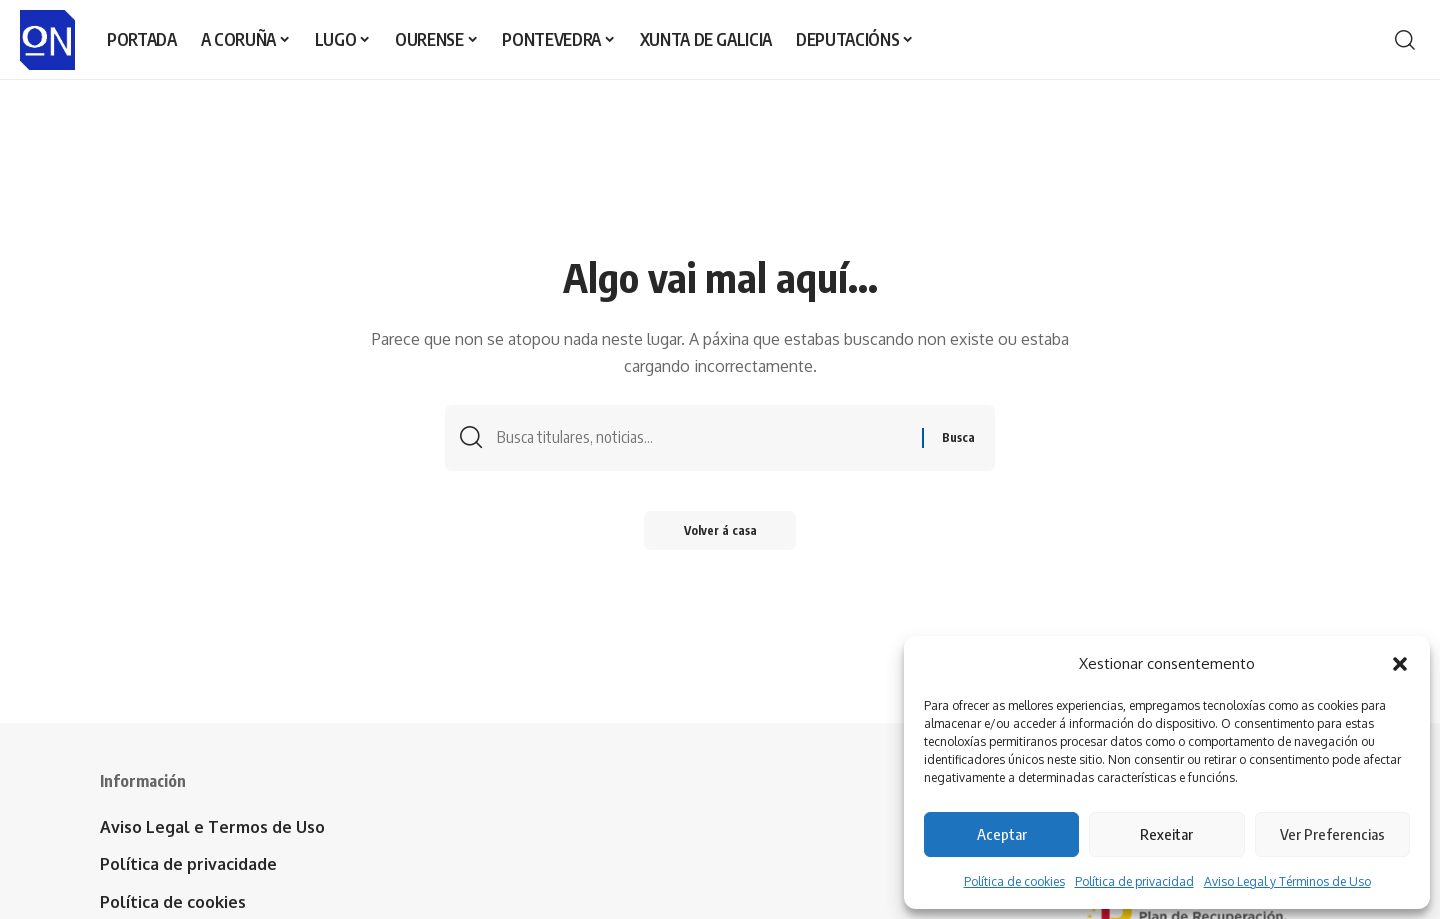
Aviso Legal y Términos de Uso (1287, 881)
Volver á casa (720, 530)
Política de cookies (1014, 881)
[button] (1400, 664)
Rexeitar (1166, 834)
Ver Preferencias (1332, 834)
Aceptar (1002, 834)
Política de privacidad (1134, 881)
